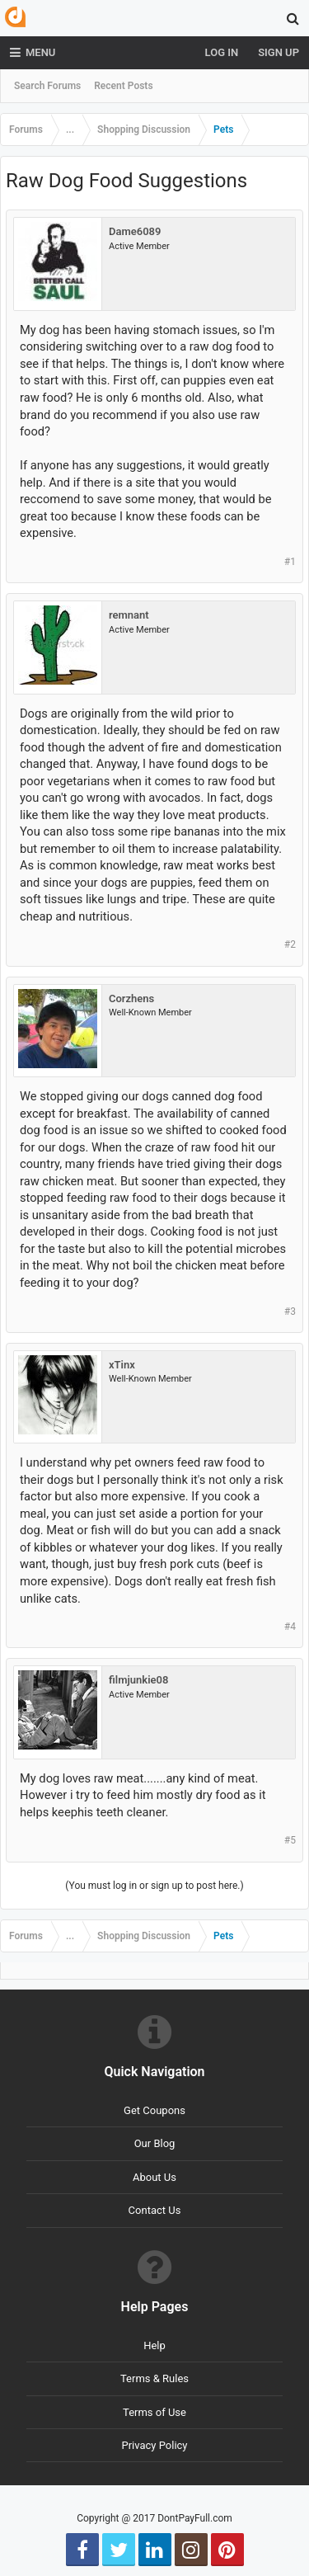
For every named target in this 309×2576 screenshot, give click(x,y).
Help (154, 2345)
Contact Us (155, 2210)
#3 (290, 1311)
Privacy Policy (154, 2445)
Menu (32, 52)
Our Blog (155, 2143)
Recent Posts (123, 86)
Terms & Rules (154, 2378)
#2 (290, 944)
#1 (290, 561)
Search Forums (47, 86)
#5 (290, 1840)
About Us (154, 2177)
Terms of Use (154, 2412)
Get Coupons (154, 2110)
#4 (290, 1626)
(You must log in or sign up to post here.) (154, 1885)
